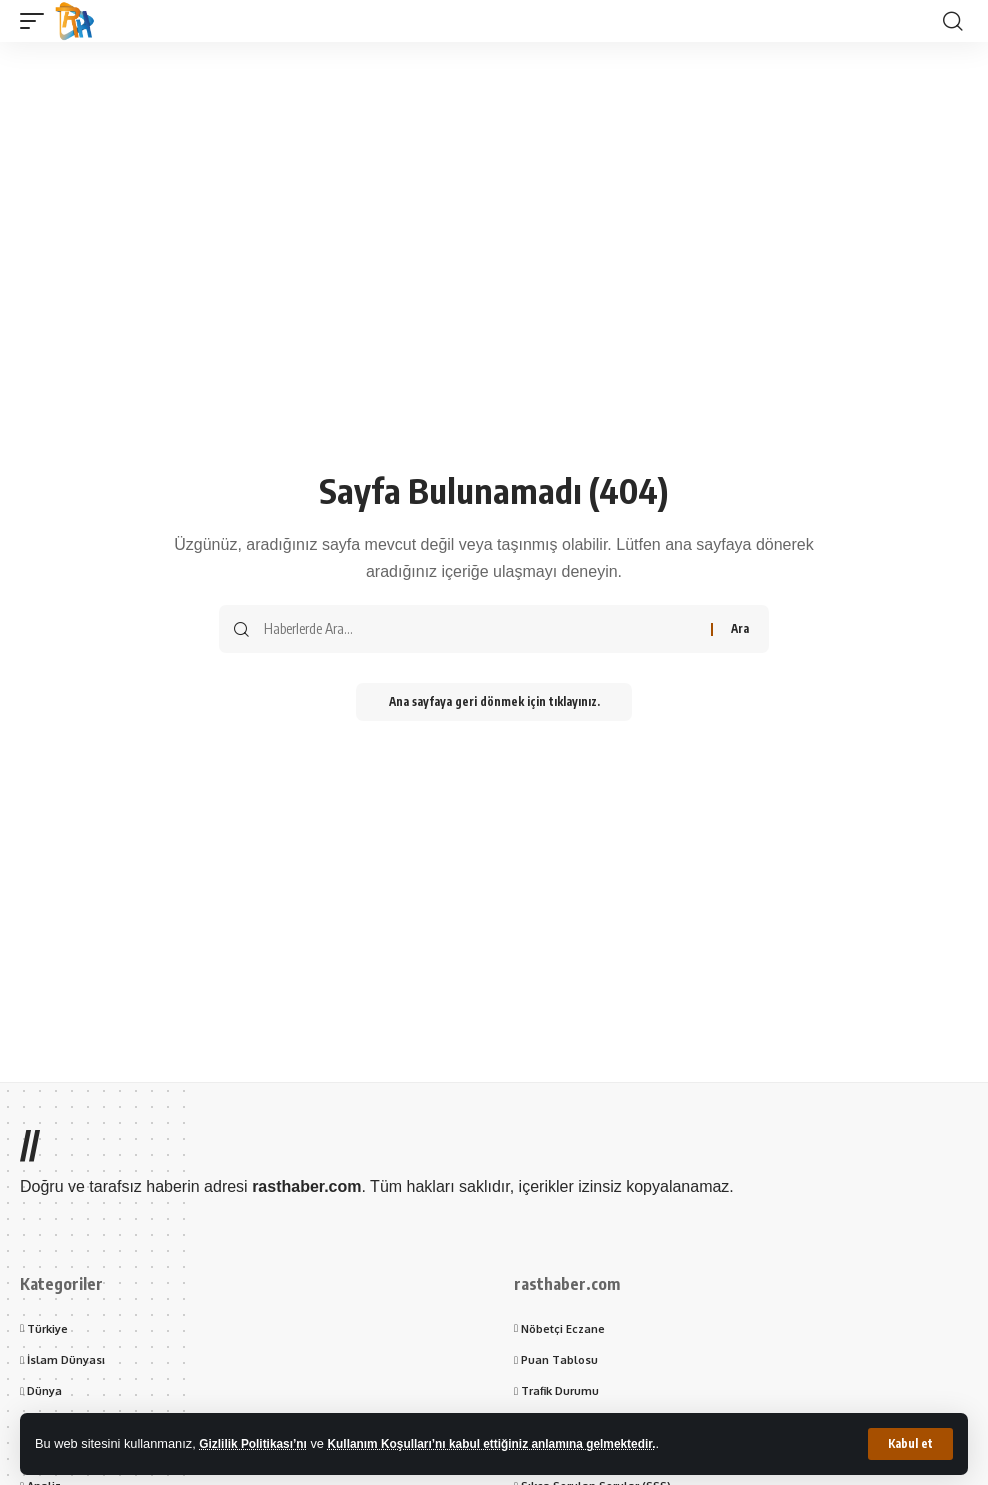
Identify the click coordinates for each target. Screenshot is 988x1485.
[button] (910, 1444)
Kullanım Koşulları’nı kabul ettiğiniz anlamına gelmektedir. (512, 1443)
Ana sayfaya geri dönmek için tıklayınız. (494, 702)
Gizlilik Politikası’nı (257, 1443)
